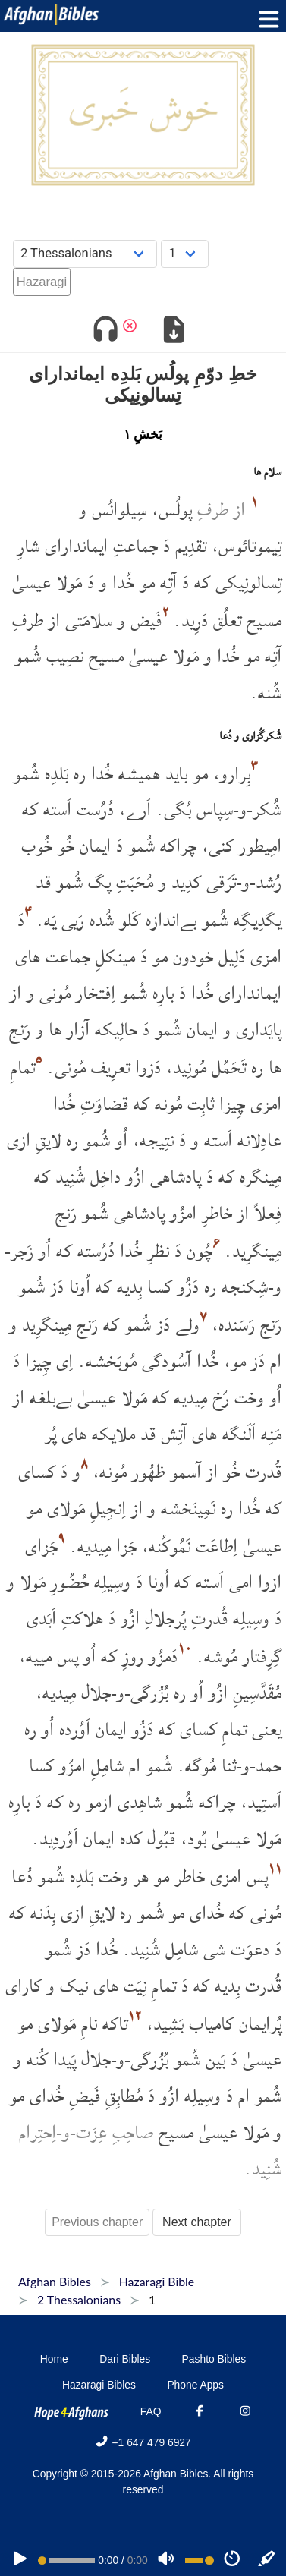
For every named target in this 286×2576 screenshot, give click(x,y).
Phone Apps (195, 2385)
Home (54, 2359)
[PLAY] (20, 2560)
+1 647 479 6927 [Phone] (142, 2442)
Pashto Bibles (214, 2359)
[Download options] (174, 331)
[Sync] (267, 2560)
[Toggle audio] (105, 331)
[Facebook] (199, 2411)
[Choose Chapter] (185, 254)
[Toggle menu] (265, 19)
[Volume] (166, 2560)
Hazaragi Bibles (99, 2385)
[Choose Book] (85, 254)
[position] (66, 2560)
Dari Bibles (124, 2359)
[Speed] (232, 2560)
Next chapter (196, 2221)
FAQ (151, 2411)
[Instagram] (245, 2411)
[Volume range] (199, 2560)
